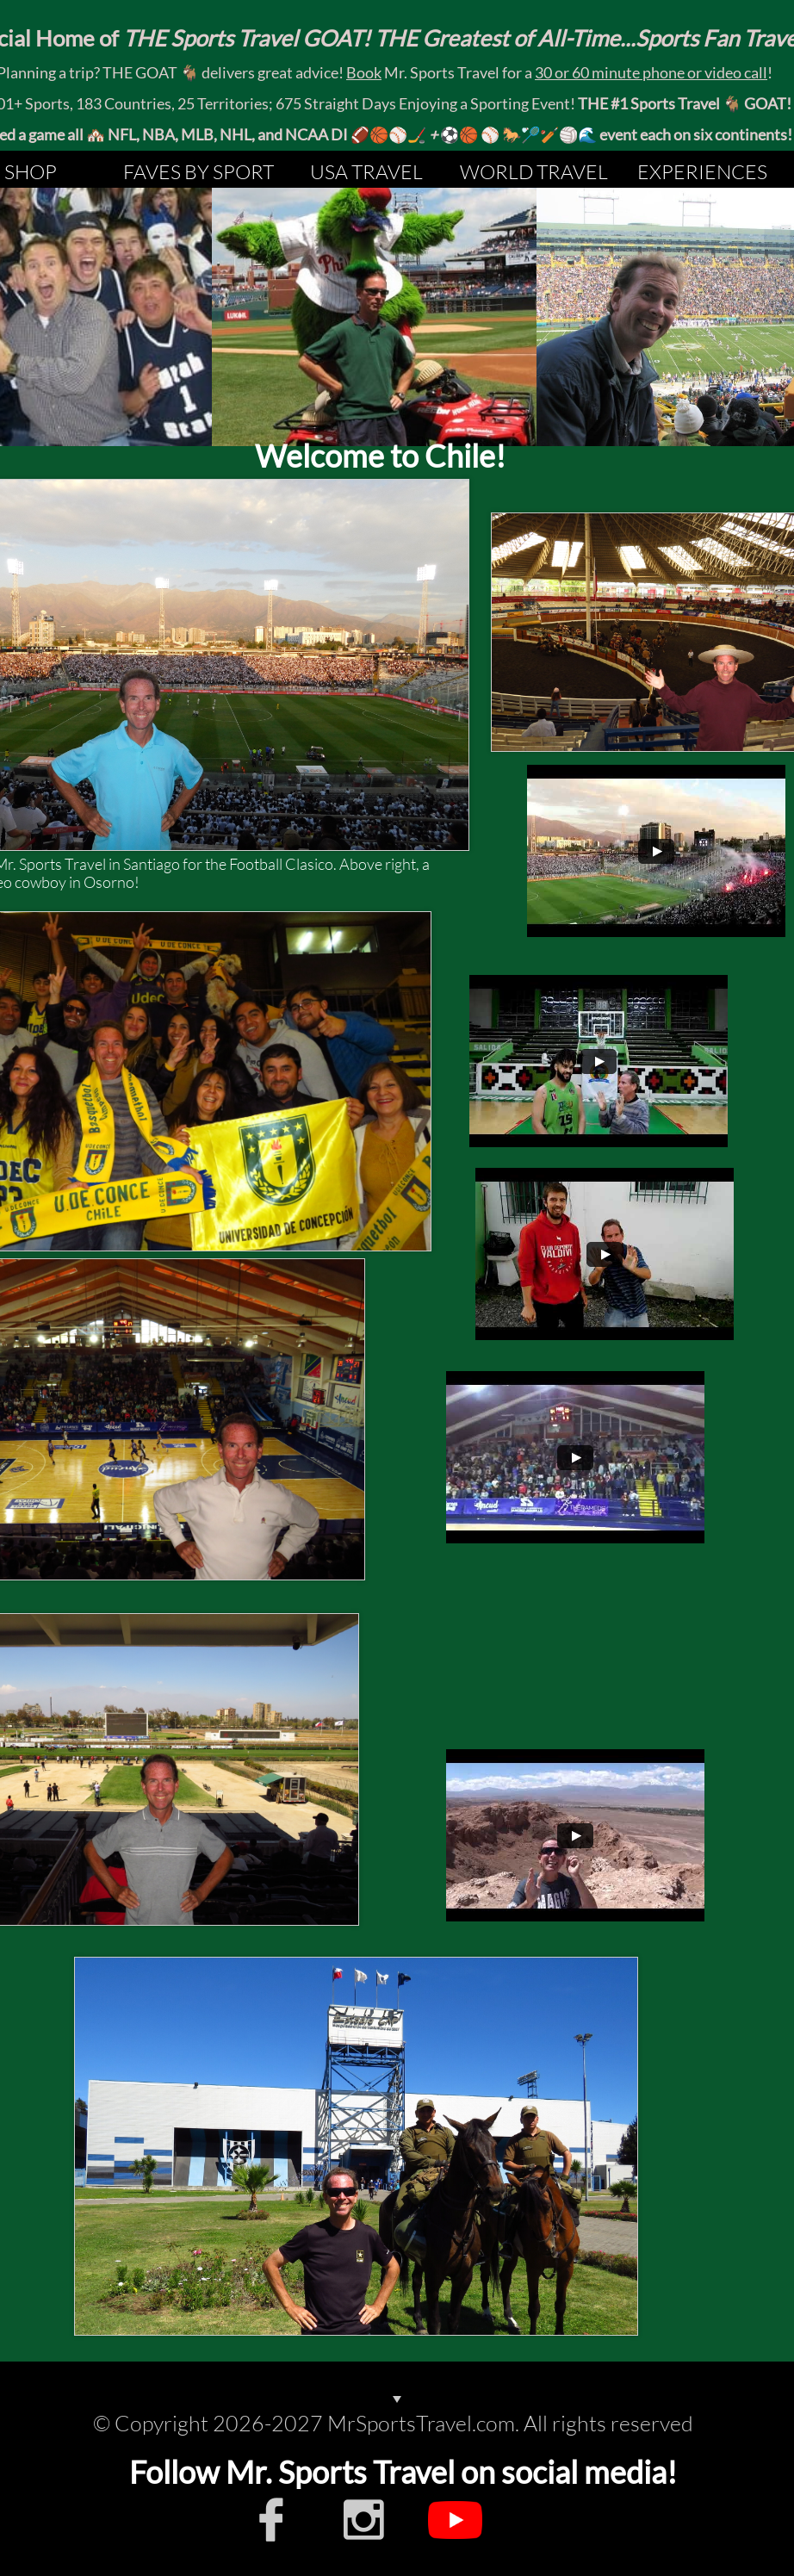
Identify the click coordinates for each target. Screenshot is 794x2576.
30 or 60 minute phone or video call (651, 72)
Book (363, 72)
